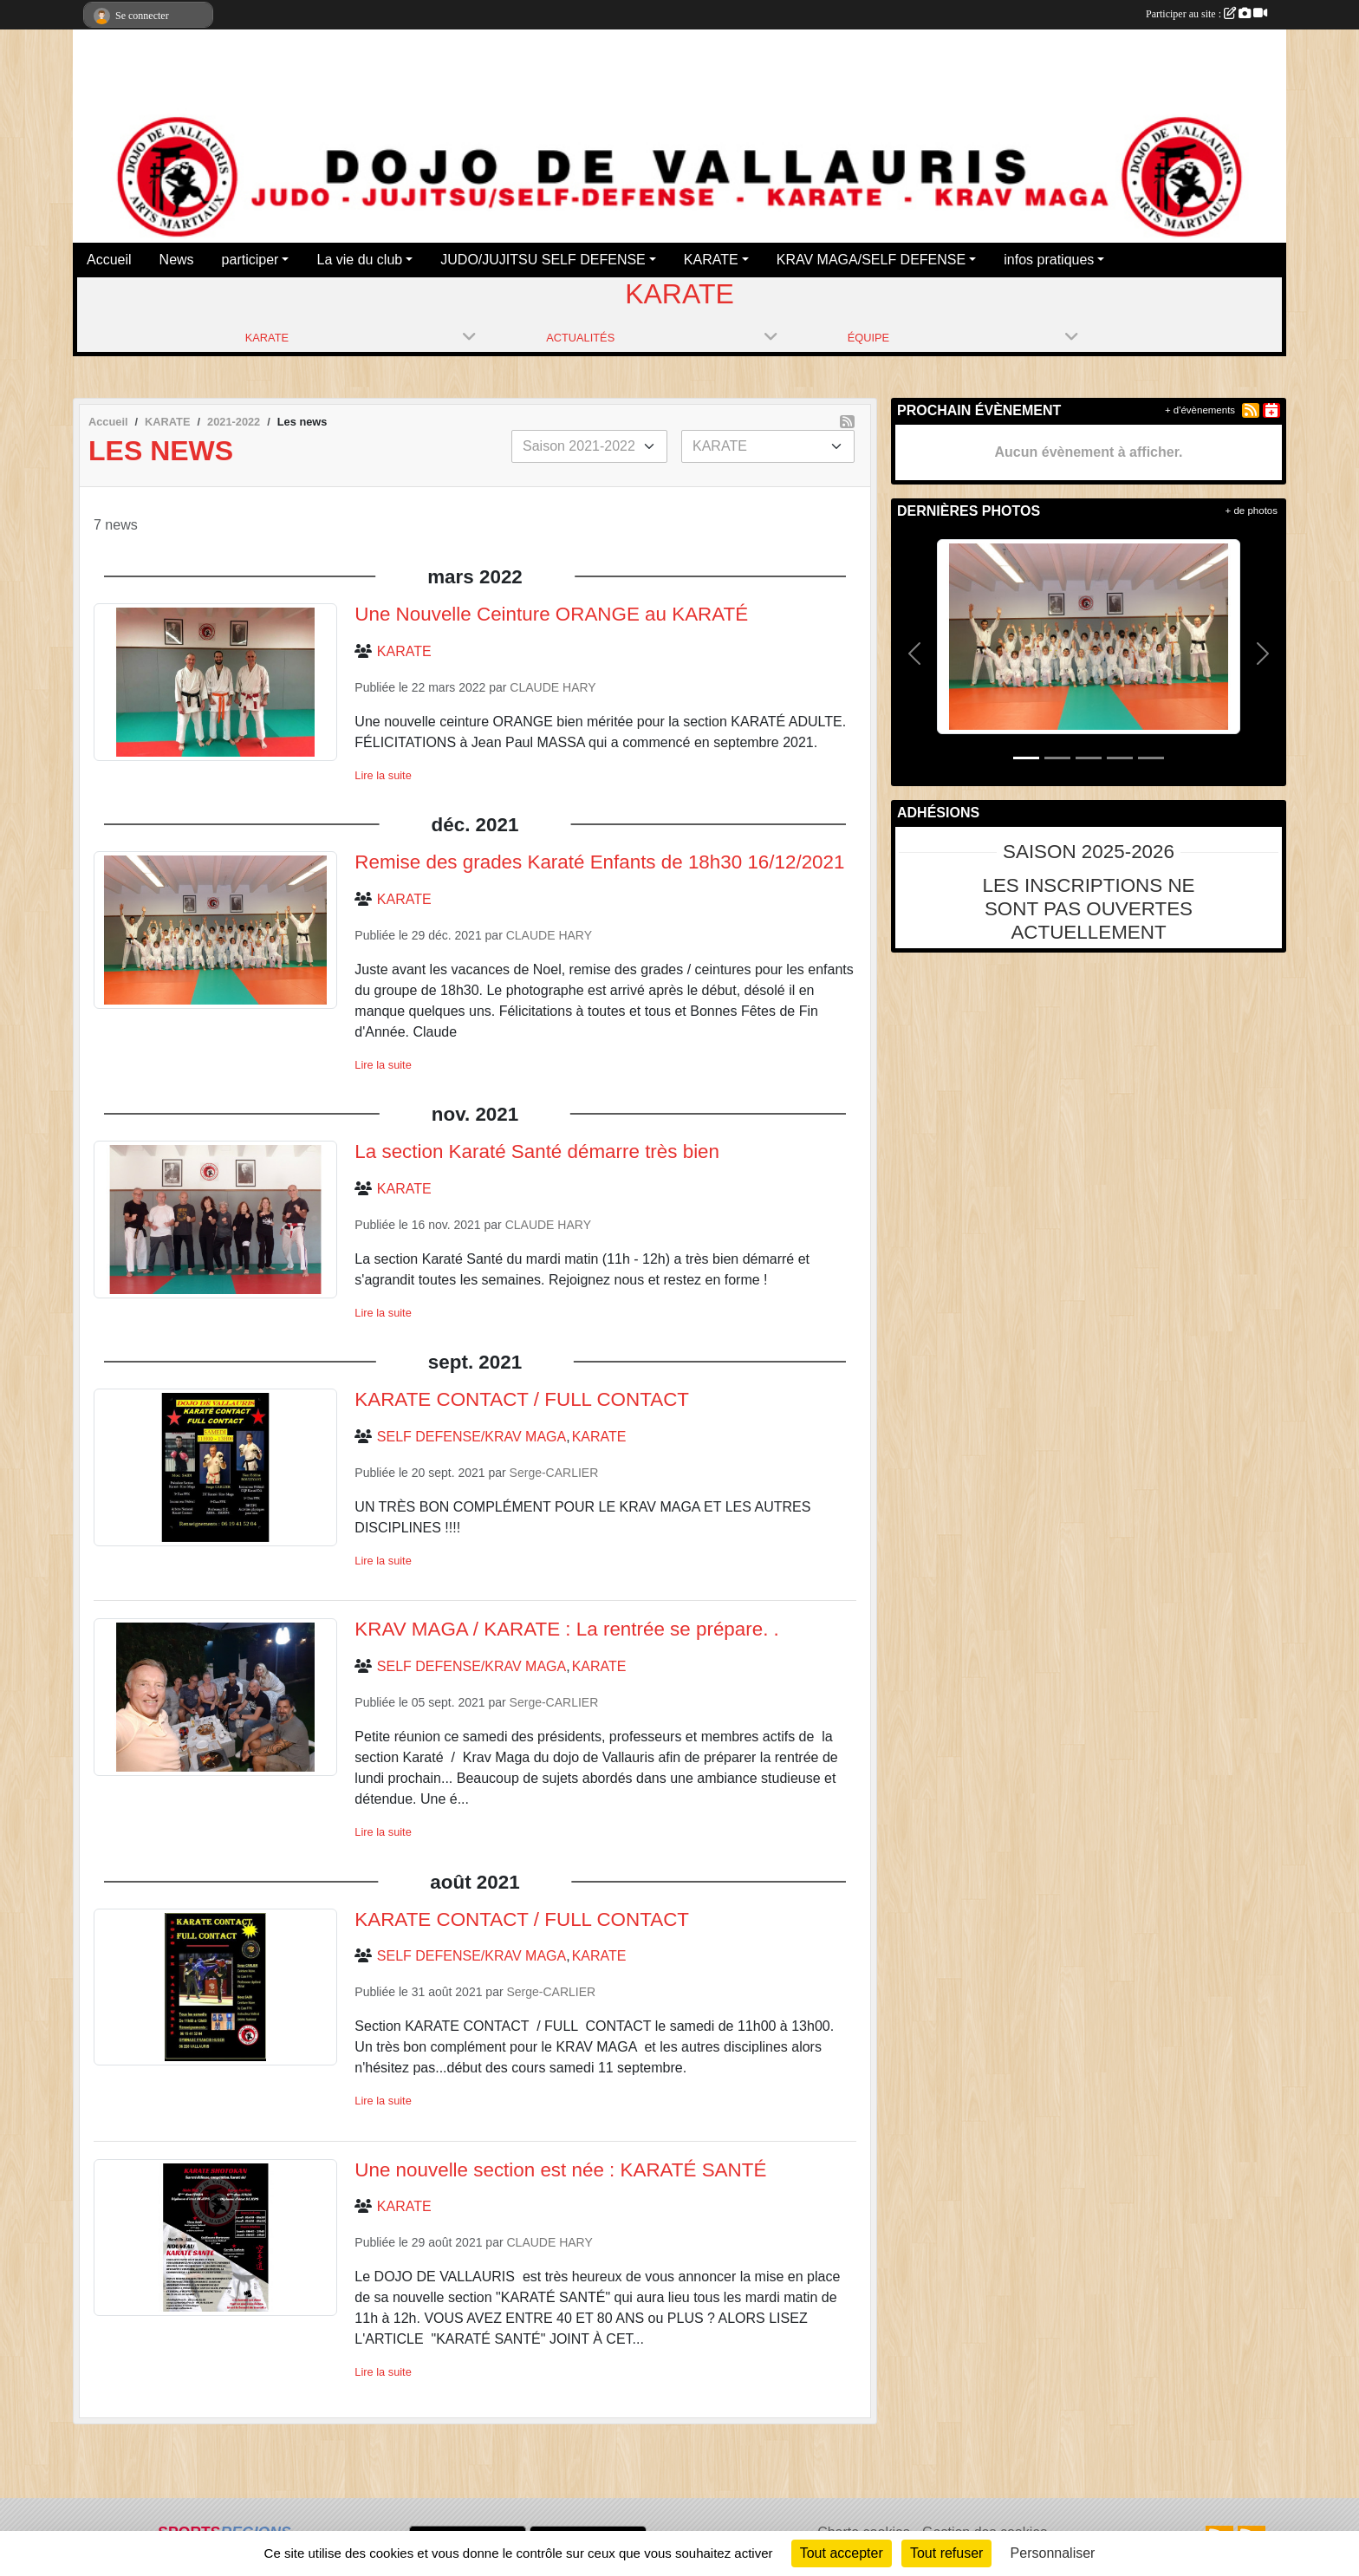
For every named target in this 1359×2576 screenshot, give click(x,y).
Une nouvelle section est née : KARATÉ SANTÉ (560, 2170)
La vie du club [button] (359, 259)
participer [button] (250, 259)
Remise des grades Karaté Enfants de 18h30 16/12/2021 (599, 862)
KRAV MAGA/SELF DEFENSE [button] (871, 259)
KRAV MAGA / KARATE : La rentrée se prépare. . (566, 1629)
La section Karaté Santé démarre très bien (536, 1151)
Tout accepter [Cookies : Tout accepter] (841, 2553)
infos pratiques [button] (1049, 259)
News (176, 259)
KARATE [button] (711, 259)
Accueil (109, 259)
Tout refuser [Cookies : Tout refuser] (946, 2553)
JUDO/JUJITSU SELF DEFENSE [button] (542, 259)
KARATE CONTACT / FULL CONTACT (521, 1399)
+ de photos (1252, 510)
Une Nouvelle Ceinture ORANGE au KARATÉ (551, 614)
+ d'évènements (1200, 410)
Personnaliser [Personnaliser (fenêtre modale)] (1053, 2553)
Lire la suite (382, 775)
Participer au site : (1206, 14)
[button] (914, 653)
